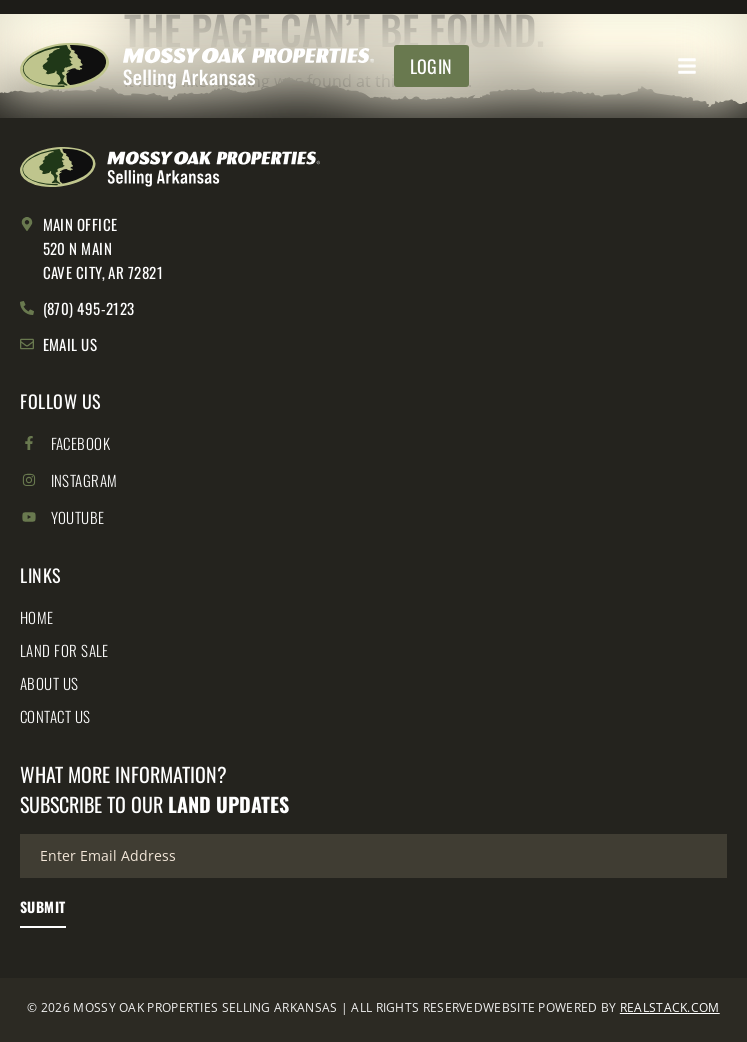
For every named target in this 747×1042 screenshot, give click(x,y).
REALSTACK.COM (670, 1007)
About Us (49, 683)
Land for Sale (64, 650)
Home (37, 617)
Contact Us (55, 716)
